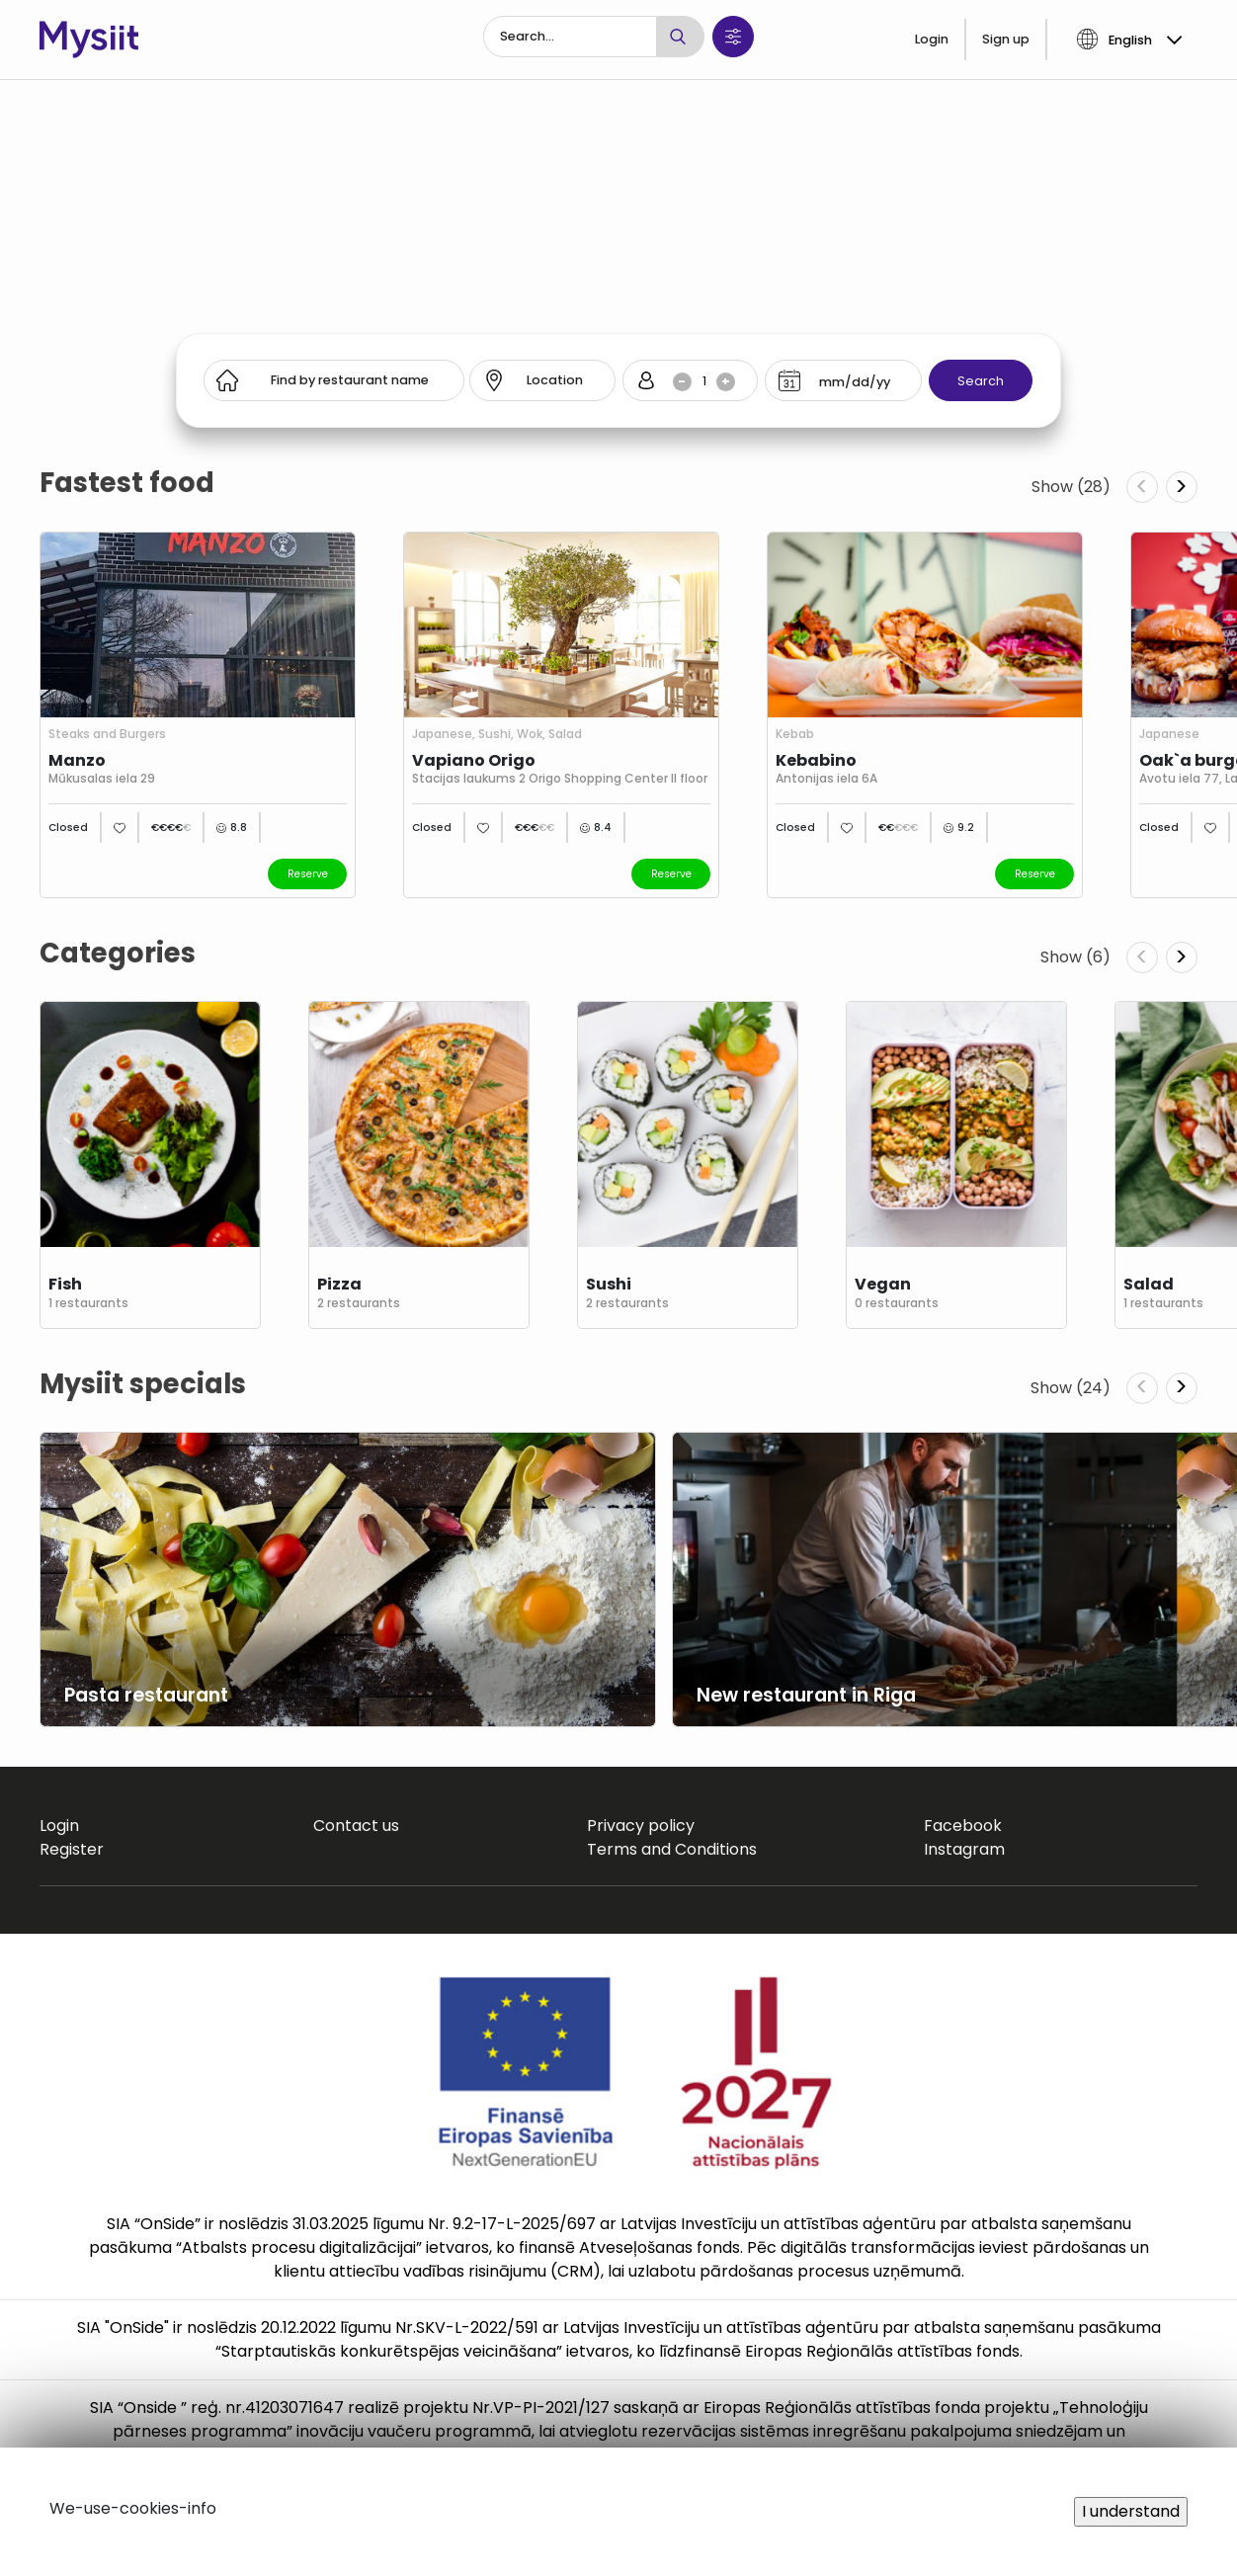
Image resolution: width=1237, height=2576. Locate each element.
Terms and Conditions (672, 1849)
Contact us (356, 1825)
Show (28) (1071, 486)
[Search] (570, 36)
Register (72, 1849)
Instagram (964, 1849)
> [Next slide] (1181, 487)
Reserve (308, 874)
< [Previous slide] (1141, 487)
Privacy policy (641, 1825)
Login (931, 39)
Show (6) (1075, 957)
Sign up (1006, 39)
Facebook (963, 1825)
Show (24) (1071, 1387)
